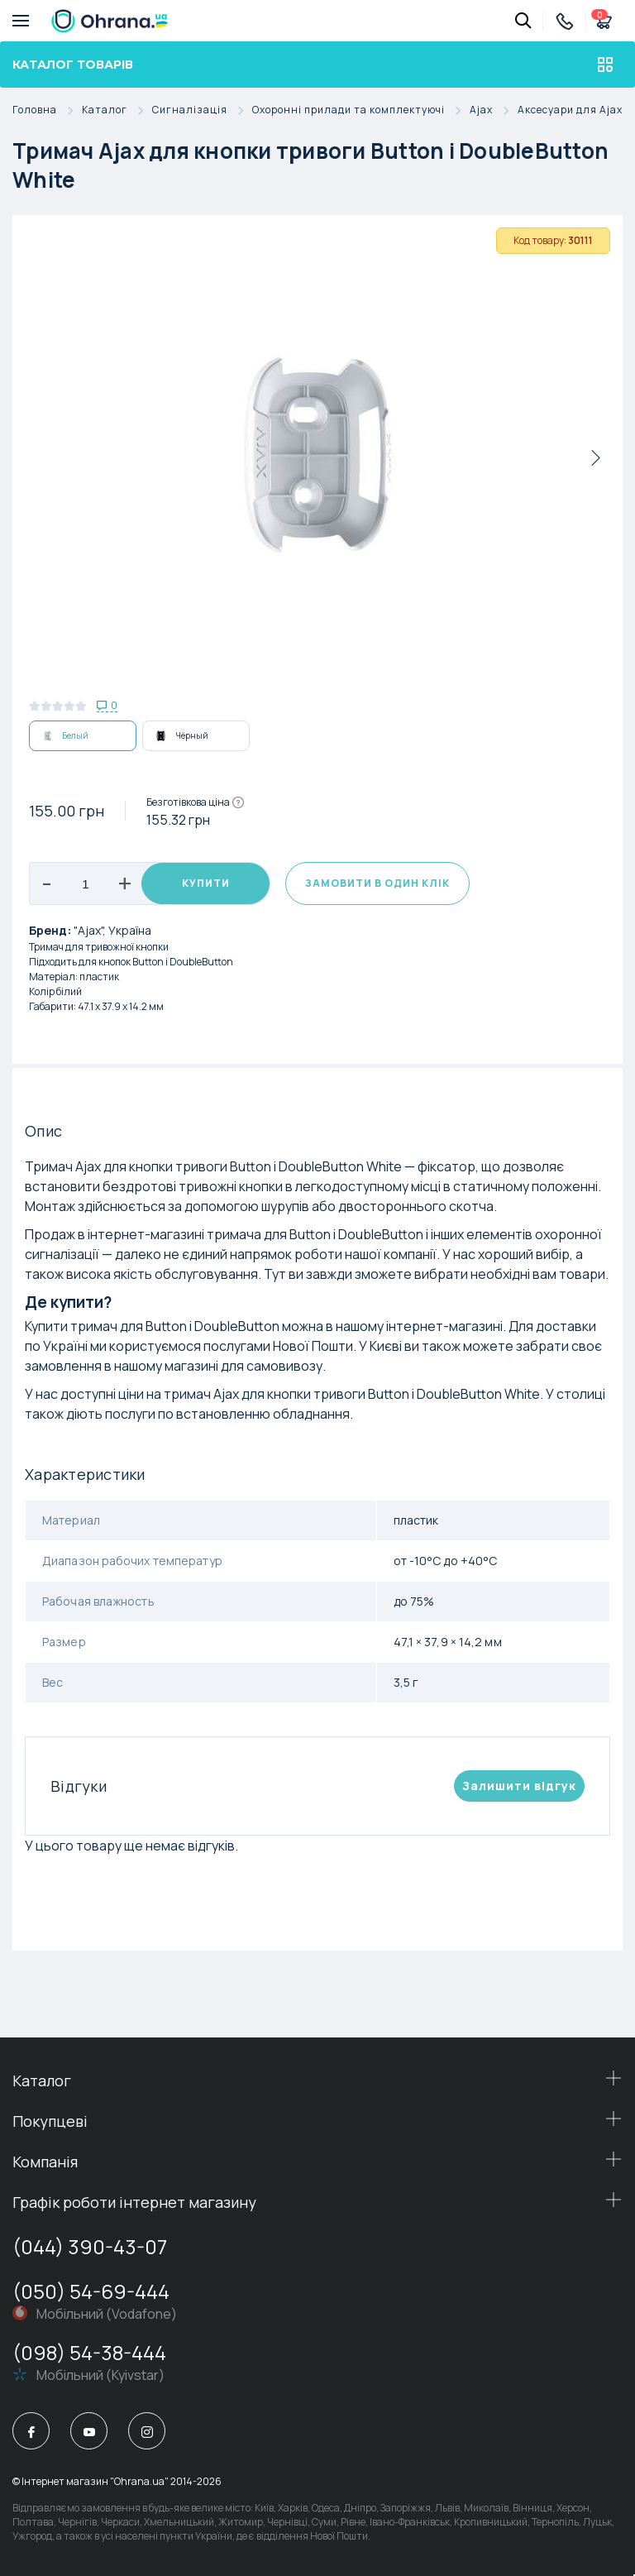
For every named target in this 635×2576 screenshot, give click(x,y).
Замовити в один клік (377, 883)
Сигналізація (202, 110)
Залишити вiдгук (519, 1785)
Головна (47, 110)
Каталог (117, 110)
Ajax (494, 110)
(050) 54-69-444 (90, 2291)
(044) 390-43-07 (89, 2246)
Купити (206, 883)
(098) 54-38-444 (89, 2352)
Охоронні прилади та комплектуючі (361, 110)
